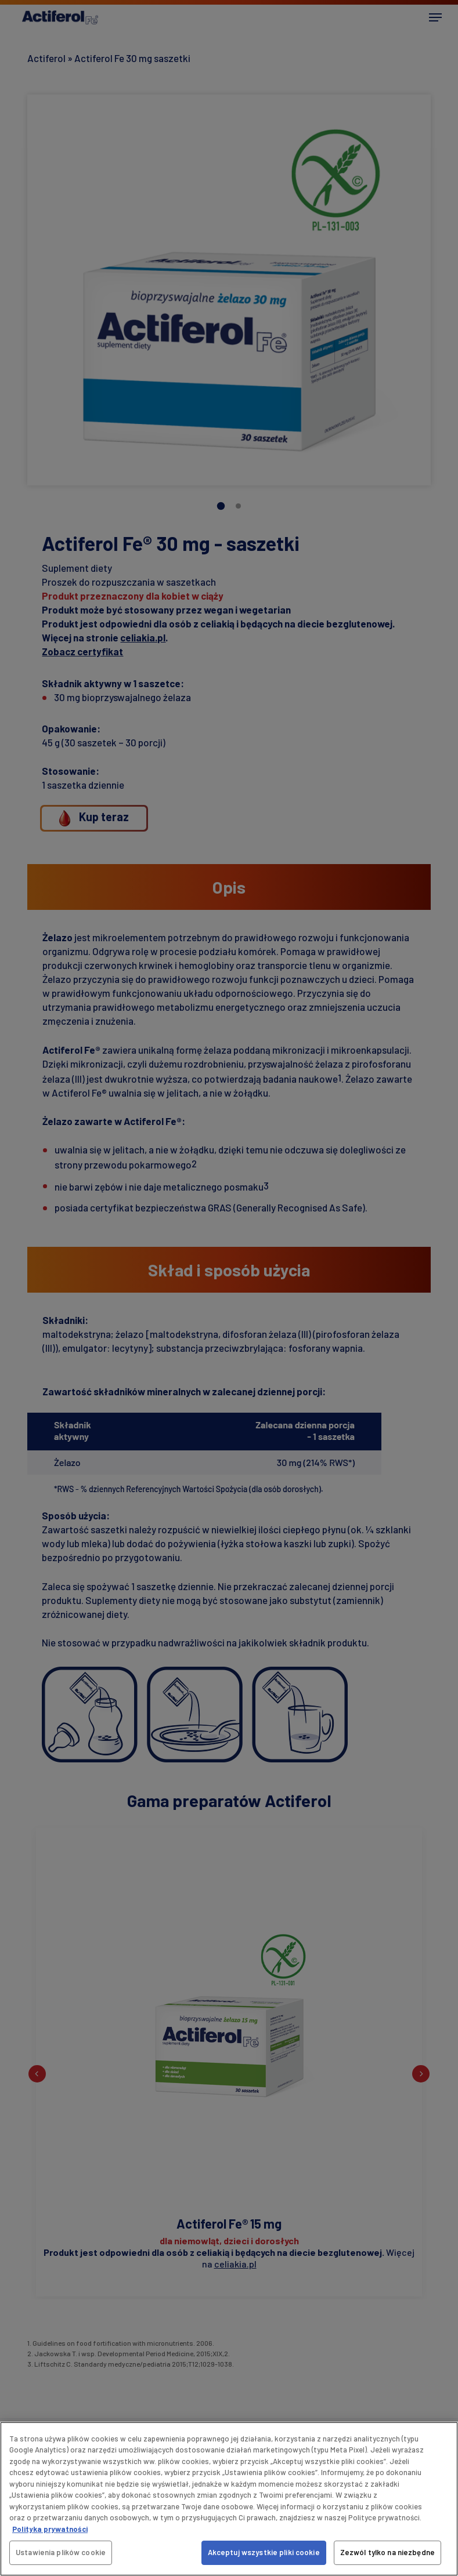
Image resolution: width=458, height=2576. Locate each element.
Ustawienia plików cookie (61, 2552)
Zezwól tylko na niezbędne (387, 2552)
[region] (229, 2499)
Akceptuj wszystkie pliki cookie (264, 2552)
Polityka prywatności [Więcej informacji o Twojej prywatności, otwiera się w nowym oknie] (50, 2529)
